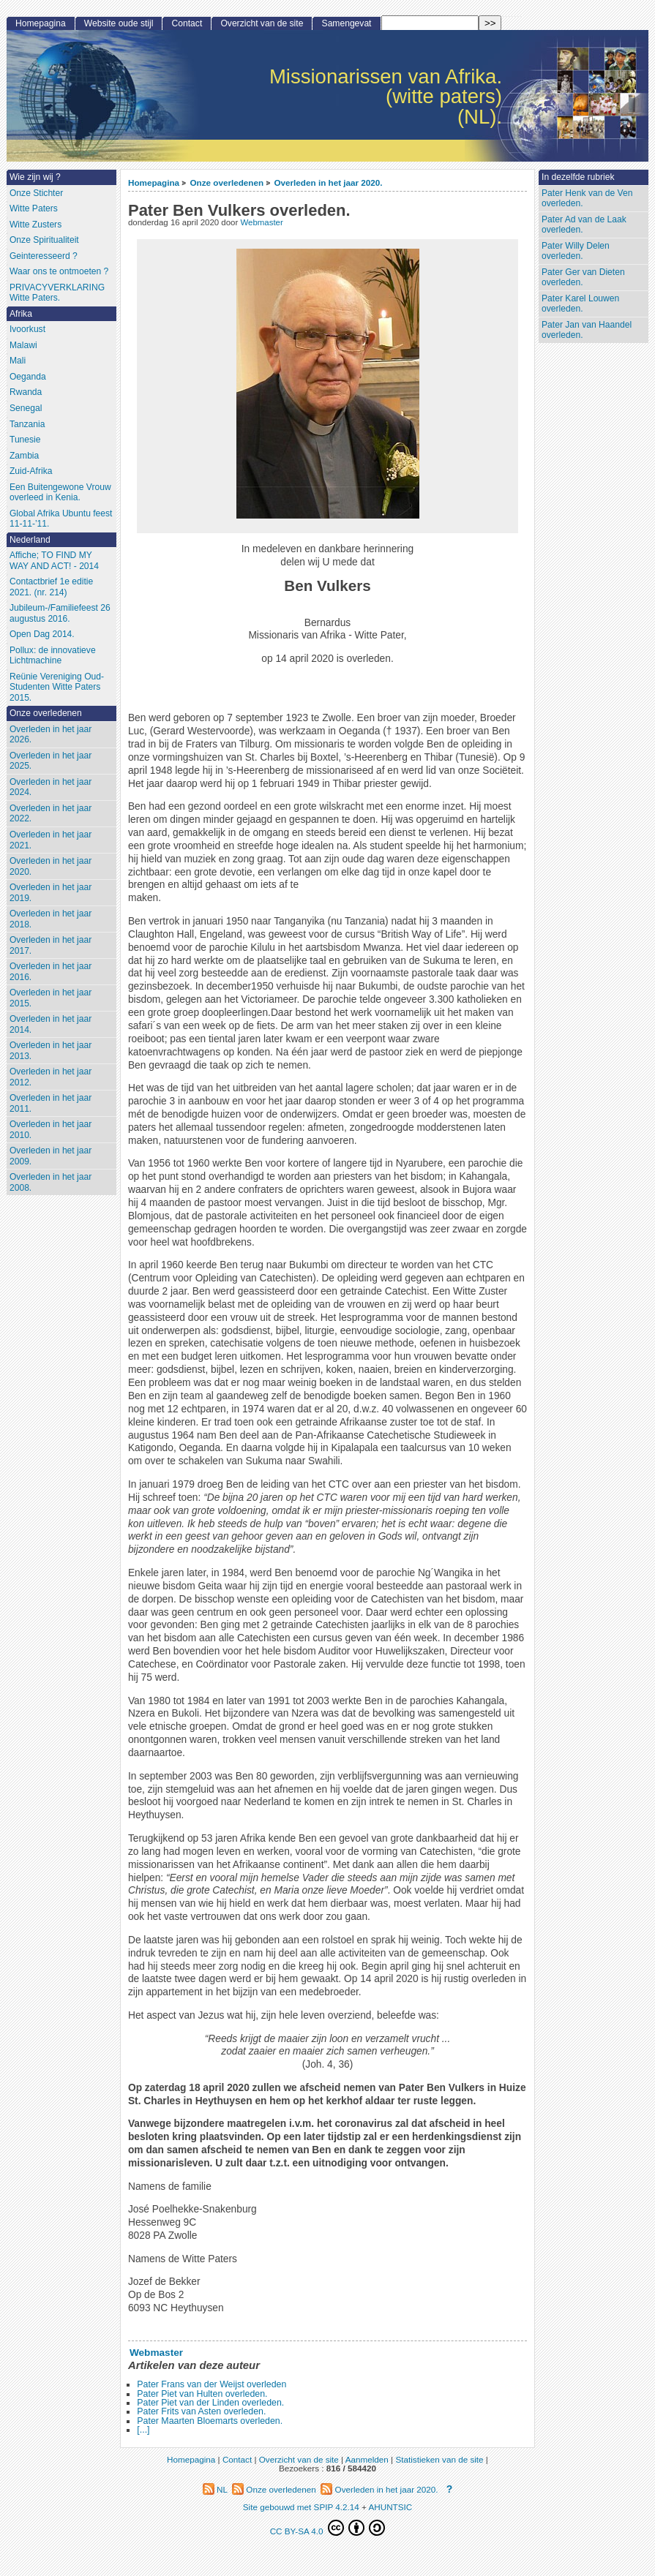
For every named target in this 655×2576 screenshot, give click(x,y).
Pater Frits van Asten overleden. (201, 2411)
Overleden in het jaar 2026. (50, 734)
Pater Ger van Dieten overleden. (583, 277)
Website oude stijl (119, 23)
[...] (143, 2430)
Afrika (21, 314)
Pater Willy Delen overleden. (576, 251)
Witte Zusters (35, 224)
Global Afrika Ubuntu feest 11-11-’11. (61, 519)
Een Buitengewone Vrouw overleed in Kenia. (60, 492)
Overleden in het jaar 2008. (50, 1182)
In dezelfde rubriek (578, 177)
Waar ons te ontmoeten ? (59, 271)
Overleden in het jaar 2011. (50, 1103)
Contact (187, 23)
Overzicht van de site (261, 23)
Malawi (23, 345)
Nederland (30, 540)
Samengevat (347, 23)
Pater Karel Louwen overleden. (580, 304)
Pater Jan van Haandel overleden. (587, 330)
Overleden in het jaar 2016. (50, 971)
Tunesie (25, 439)
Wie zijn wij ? (35, 177)
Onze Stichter (36, 193)
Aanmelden (367, 2459)
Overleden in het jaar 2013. (50, 1050)
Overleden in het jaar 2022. (50, 813)
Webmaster (261, 222)
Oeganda (28, 377)
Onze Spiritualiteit (44, 240)
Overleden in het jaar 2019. (50, 892)
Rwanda (26, 392)
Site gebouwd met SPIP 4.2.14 (301, 2507)
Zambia (24, 456)
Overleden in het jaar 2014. (50, 1024)
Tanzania (27, 424)
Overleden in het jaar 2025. (50, 761)
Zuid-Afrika (31, 471)
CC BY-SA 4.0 (328, 2528)
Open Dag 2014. (42, 634)
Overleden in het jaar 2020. (328, 182)
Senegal (26, 408)
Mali (18, 360)
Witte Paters (34, 208)
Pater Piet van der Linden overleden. (210, 2403)
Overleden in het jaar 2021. (50, 840)
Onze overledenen (226, 182)
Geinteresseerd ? (44, 256)
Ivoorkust (27, 329)
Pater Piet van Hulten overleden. (202, 2394)
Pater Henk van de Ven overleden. (587, 198)
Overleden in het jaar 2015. (50, 998)
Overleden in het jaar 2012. (50, 1077)
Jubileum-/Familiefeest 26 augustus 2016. (60, 613)
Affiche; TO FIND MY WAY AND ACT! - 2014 (54, 560)
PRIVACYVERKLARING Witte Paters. (57, 293)
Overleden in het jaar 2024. (50, 787)
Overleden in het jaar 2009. (50, 1156)
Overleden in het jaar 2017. (50, 945)
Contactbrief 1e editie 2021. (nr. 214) (51, 587)
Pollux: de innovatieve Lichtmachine (53, 655)
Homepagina (153, 182)
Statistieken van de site (439, 2459)
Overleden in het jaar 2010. (50, 1129)
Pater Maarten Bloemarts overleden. (209, 2421)
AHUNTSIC (390, 2507)
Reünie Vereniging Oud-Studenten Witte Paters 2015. (57, 687)
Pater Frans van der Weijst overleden (211, 2384)
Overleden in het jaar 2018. (50, 919)
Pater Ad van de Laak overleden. (584, 225)
